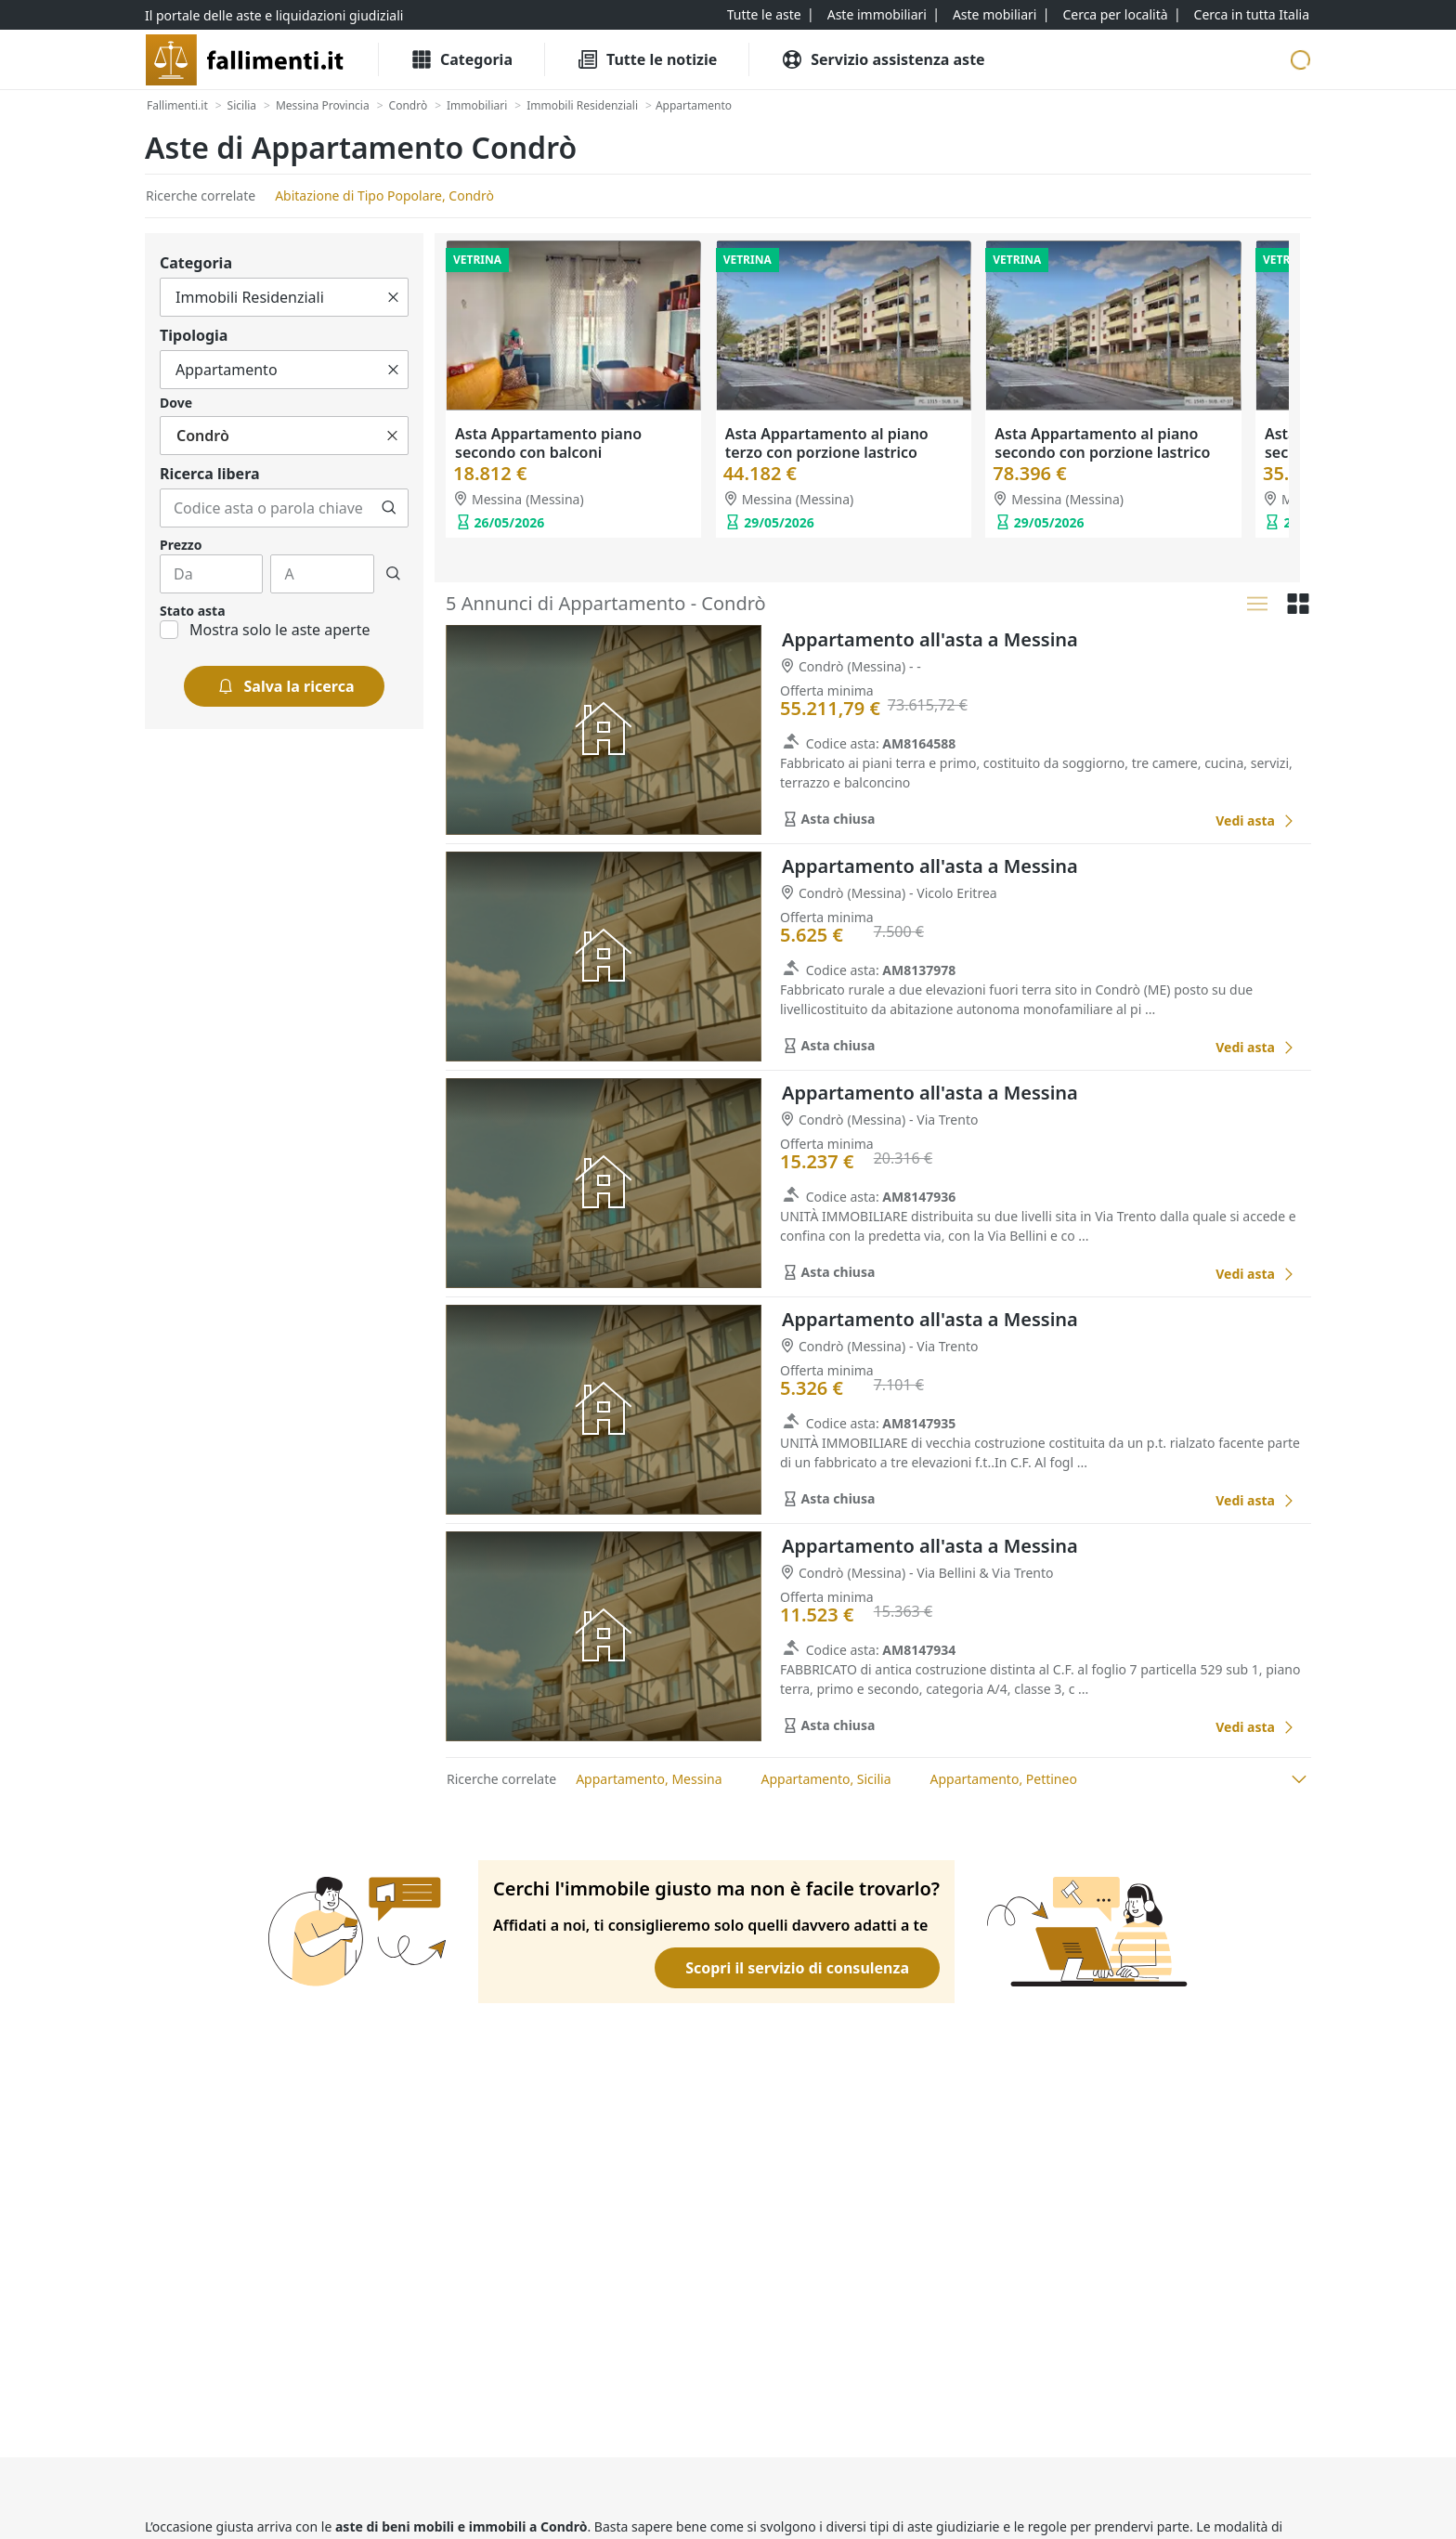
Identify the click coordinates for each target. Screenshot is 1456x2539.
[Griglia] (1298, 604)
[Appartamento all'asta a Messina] (1255, 820)
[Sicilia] (242, 106)
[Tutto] (284, 297)
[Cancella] (393, 297)
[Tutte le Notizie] (647, 59)
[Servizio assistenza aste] (882, 59)
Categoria (196, 263)
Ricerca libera (210, 473)
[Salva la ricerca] (284, 686)
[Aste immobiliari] (877, 15)
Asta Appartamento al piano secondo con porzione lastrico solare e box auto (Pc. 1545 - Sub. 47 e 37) (1111, 461)
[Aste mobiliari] (995, 15)
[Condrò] (408, 106)
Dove (176, 402)
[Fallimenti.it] (177, 106)
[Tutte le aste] (764, 15)
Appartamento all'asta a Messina (930, 639)
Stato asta (193, 610)
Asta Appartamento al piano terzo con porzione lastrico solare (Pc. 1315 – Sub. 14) (827, 452)
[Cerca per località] (1114, 15)
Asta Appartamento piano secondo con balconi (548, 442)
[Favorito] (1180, 821)
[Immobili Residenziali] (582, 106)
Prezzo (181, 544)
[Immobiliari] (477, 106)
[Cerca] (389, 508)
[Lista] (1257, 604)
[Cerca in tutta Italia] (1251, 15)
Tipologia (194, 335)
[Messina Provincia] (322, 106)
